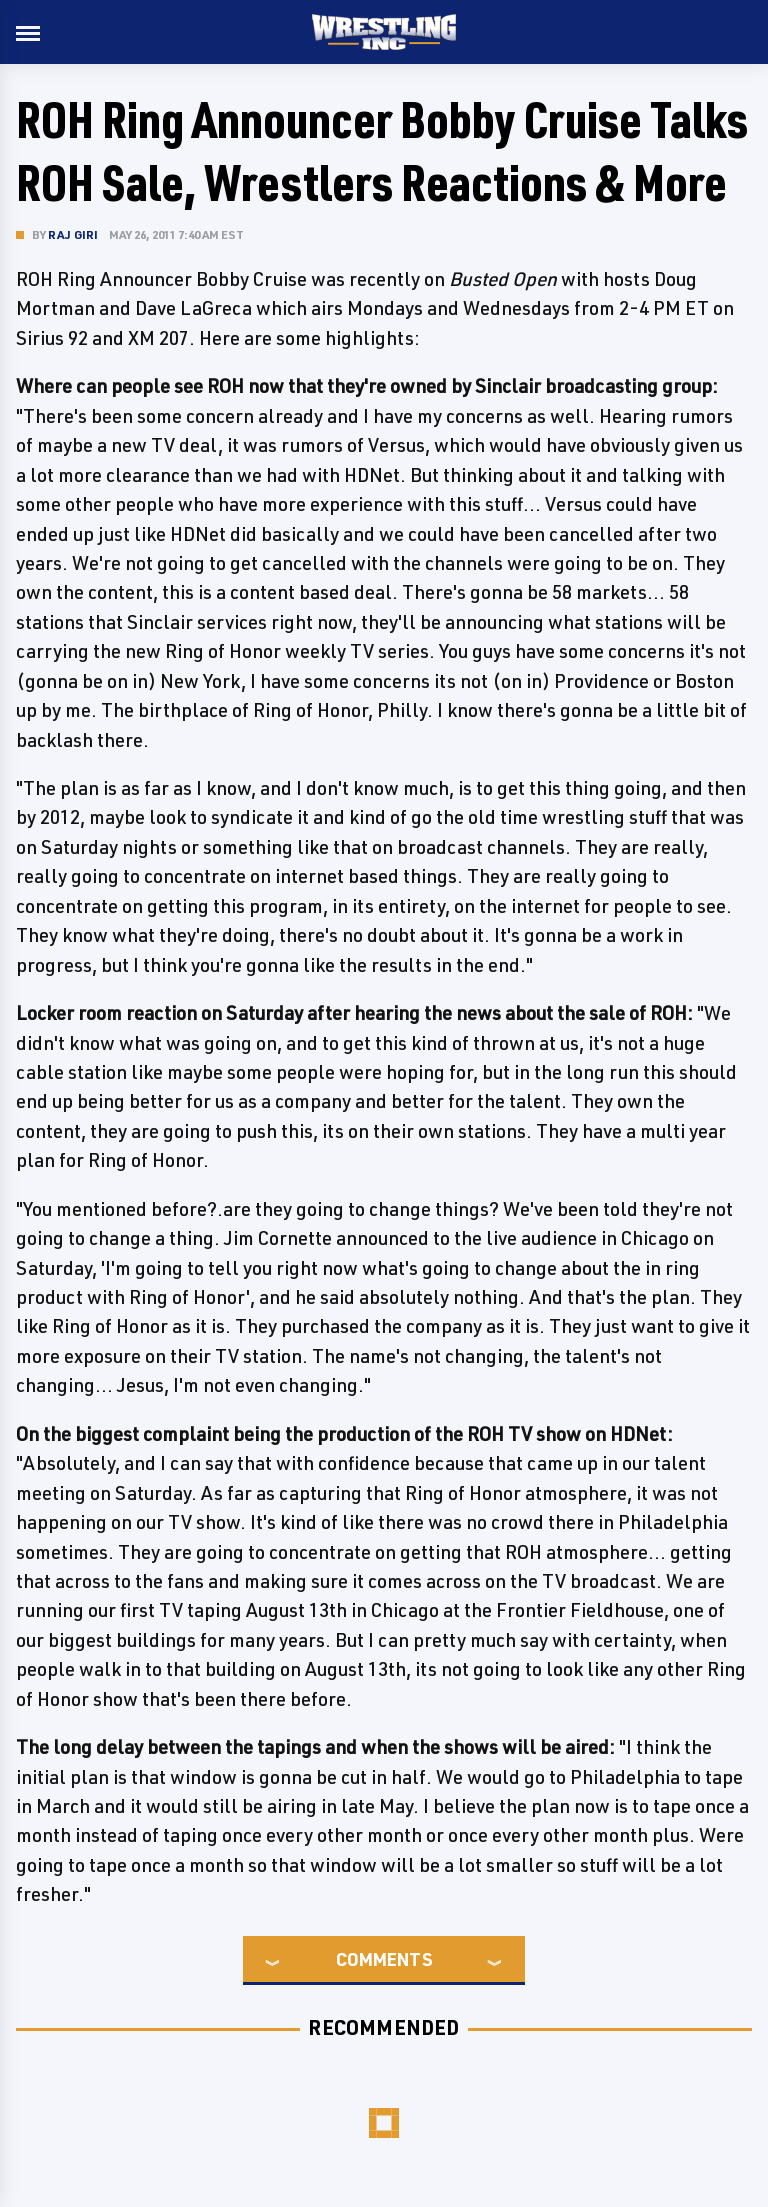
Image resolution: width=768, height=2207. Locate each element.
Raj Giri (73, 234)
